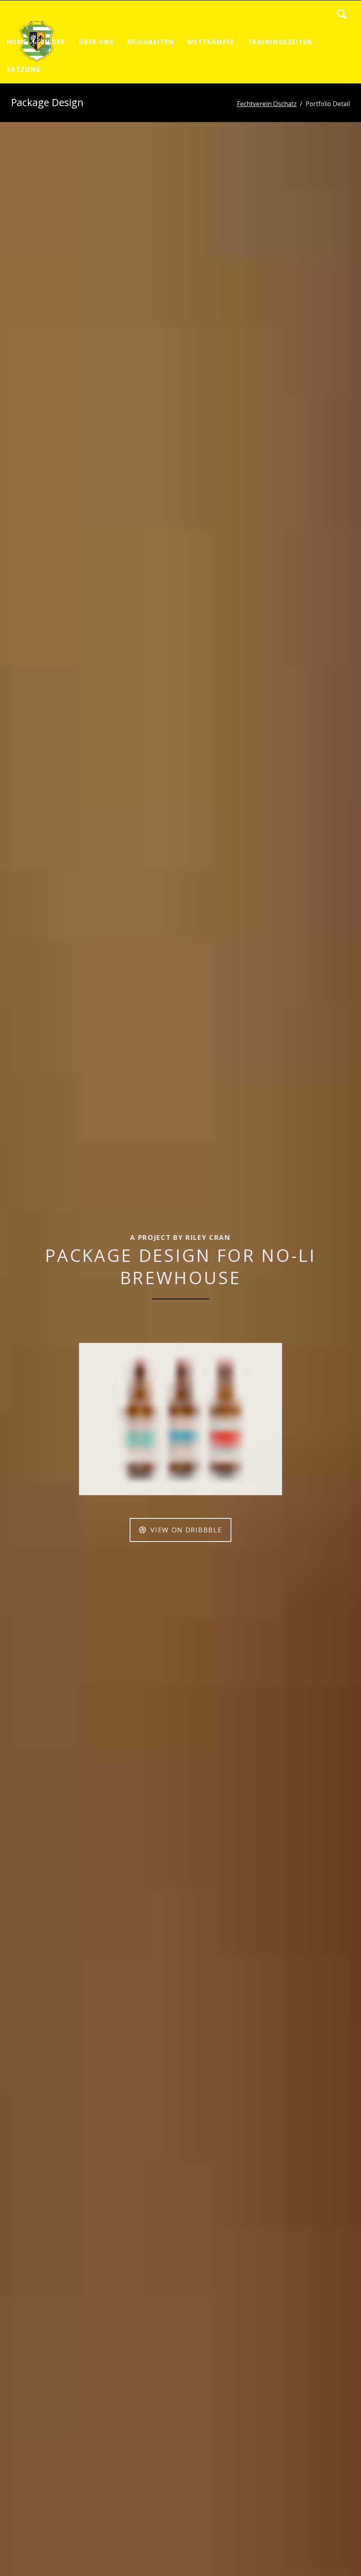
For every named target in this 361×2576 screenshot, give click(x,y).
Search (341, 14)
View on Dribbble (185, 1529)
